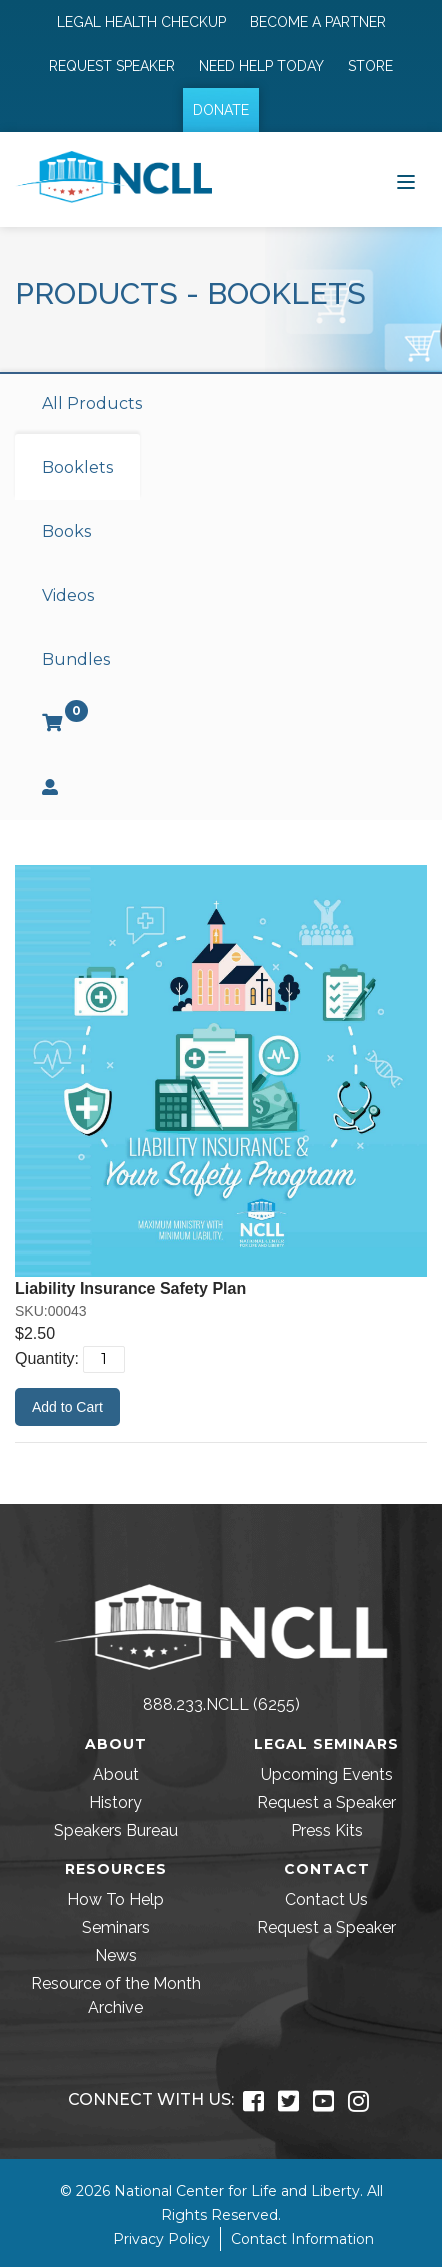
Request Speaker (112, 66)
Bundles (76, 659)
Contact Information (302, 2239)
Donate (221, 110)
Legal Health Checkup (141, 22)
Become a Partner (318, 22)
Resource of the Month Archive (116, 1995)
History (115, 1802)
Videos (68, 595)
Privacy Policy (161, 2239)
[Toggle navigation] (406, 180)
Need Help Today (261, 66)
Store (370, 66)
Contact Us (326, 1899)
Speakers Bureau (116, 1830)
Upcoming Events (327, 1774)
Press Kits (327, 1830)
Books (66, 531)
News (116, 1955)
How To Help (115, 1899)
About (116, 1774)
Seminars (116, 1927)
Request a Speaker (326, 1802)
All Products (92, 403)
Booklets (77, 467)
